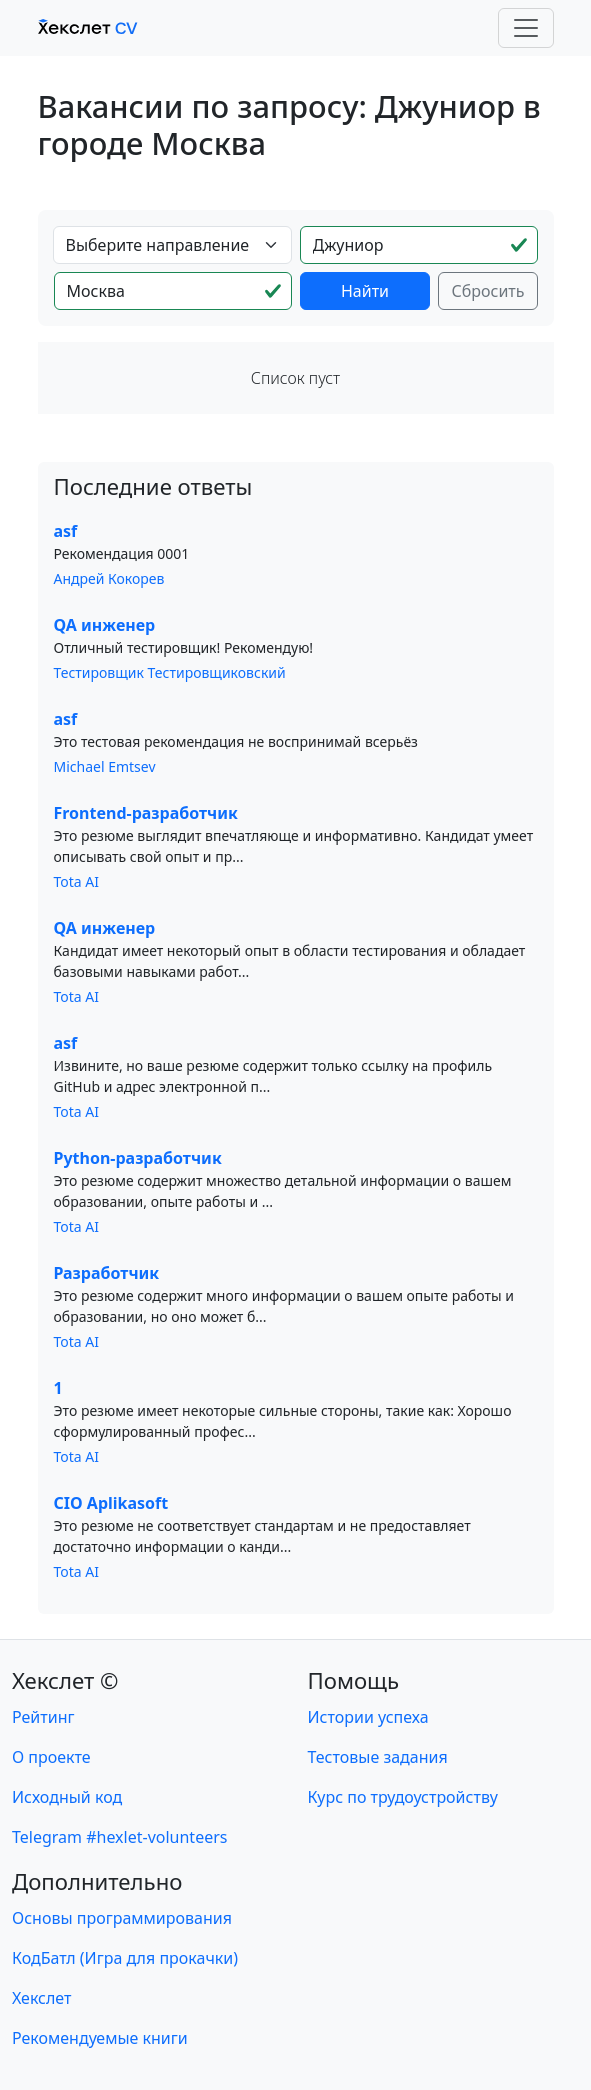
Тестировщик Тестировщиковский (170, 672)
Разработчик (107, 1273)
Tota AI (77, 881)
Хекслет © (65, 1680)
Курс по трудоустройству (403, 1797)
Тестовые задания (378, 1757)
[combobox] (172, 245)
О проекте (51, 1757)
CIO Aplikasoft (111, 1503)
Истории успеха (368, 1717)
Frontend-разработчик (146, 813)
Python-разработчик (138, 1158)
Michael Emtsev (105, 766)
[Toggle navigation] (526, 28)
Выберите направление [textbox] (158, 245)
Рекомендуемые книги (100, 2038)
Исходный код (67, 1797)
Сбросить (487, 291)
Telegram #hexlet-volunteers (119, 1837)
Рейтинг (43, 1717)
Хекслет (41, 1998)
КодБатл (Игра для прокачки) (125, 1958)
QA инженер (105, 625)
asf (66, 531)
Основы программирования (122, 1918)
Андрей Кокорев (109, 578)
